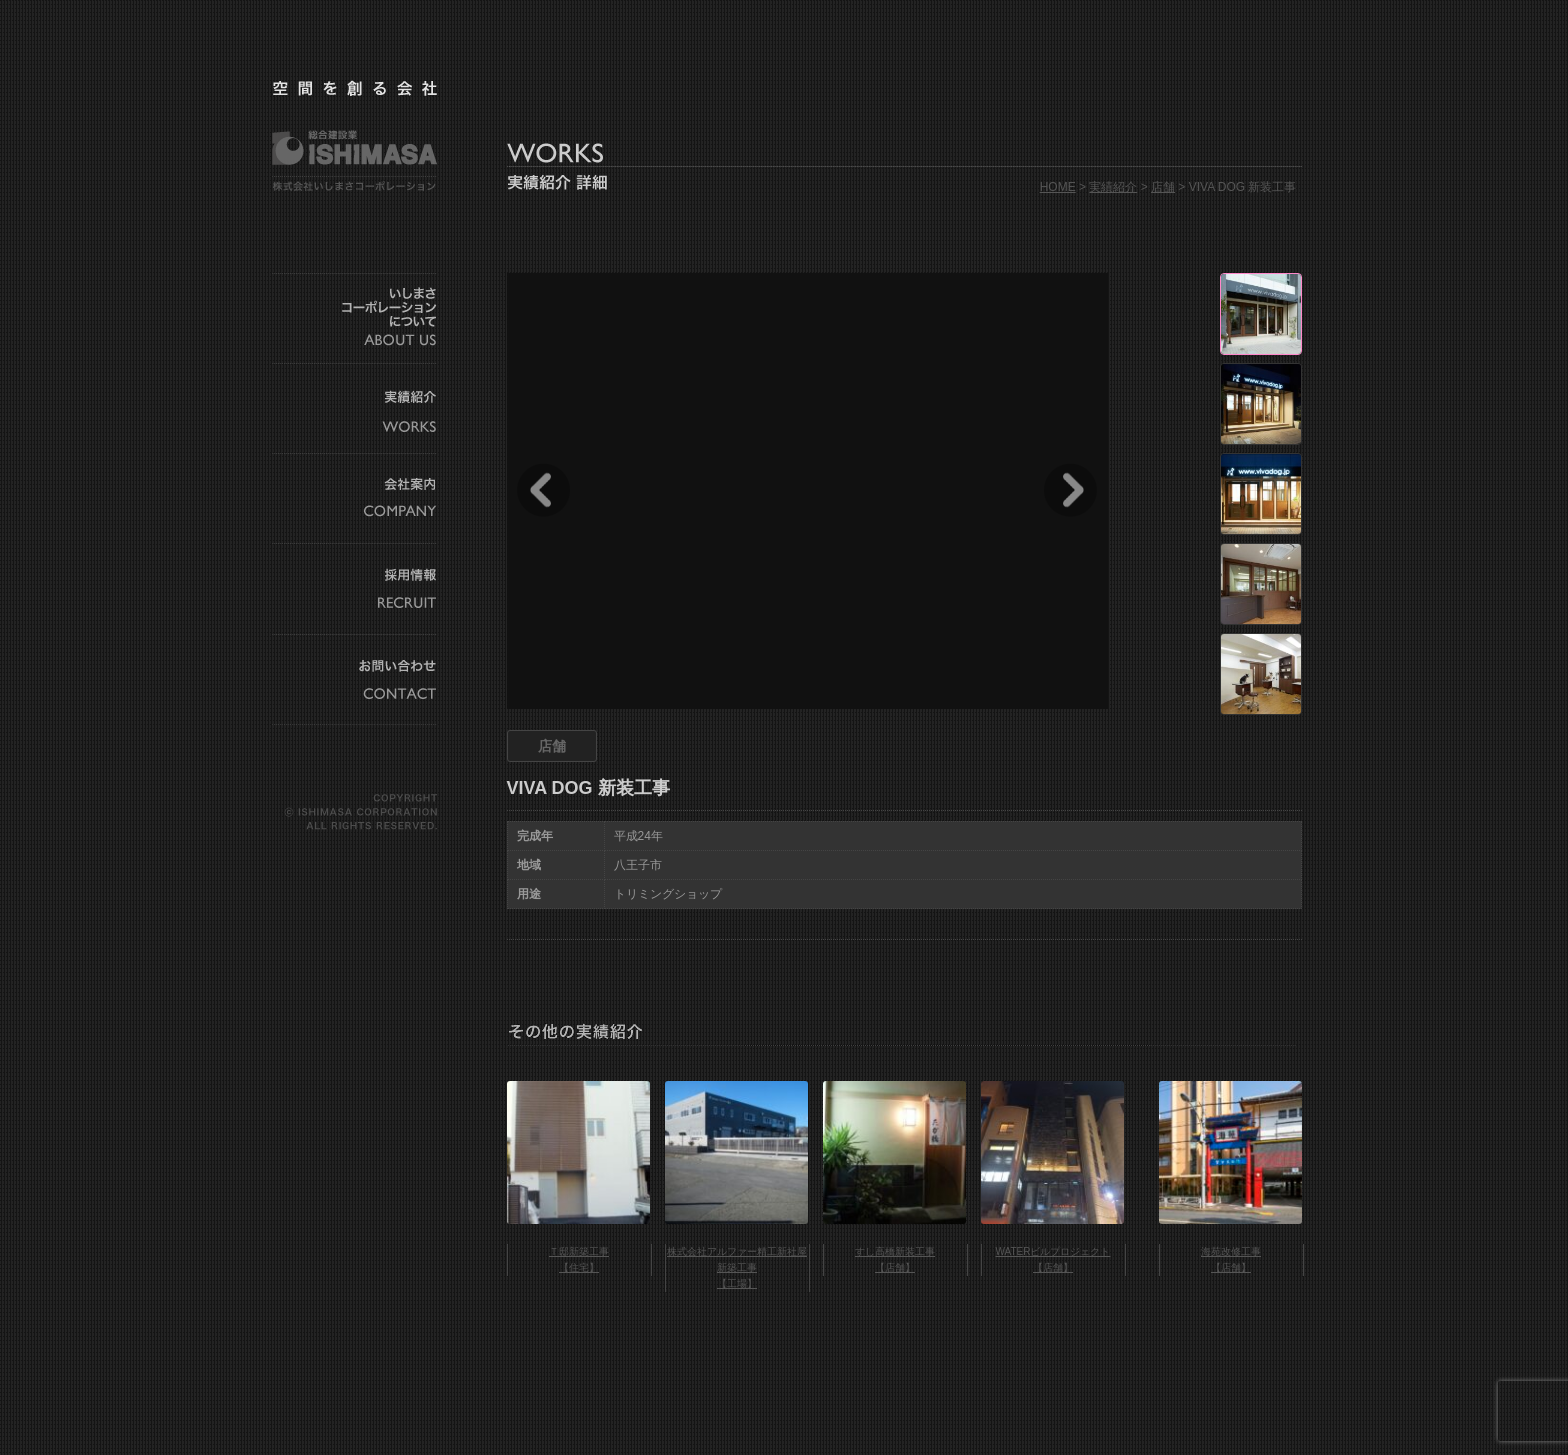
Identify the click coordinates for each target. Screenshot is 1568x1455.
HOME (1058, 187)
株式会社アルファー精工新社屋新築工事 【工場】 (737, 1267)
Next (1070, 490)
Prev (543, 490)
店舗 (1163, 187)
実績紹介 (1113, 187)
